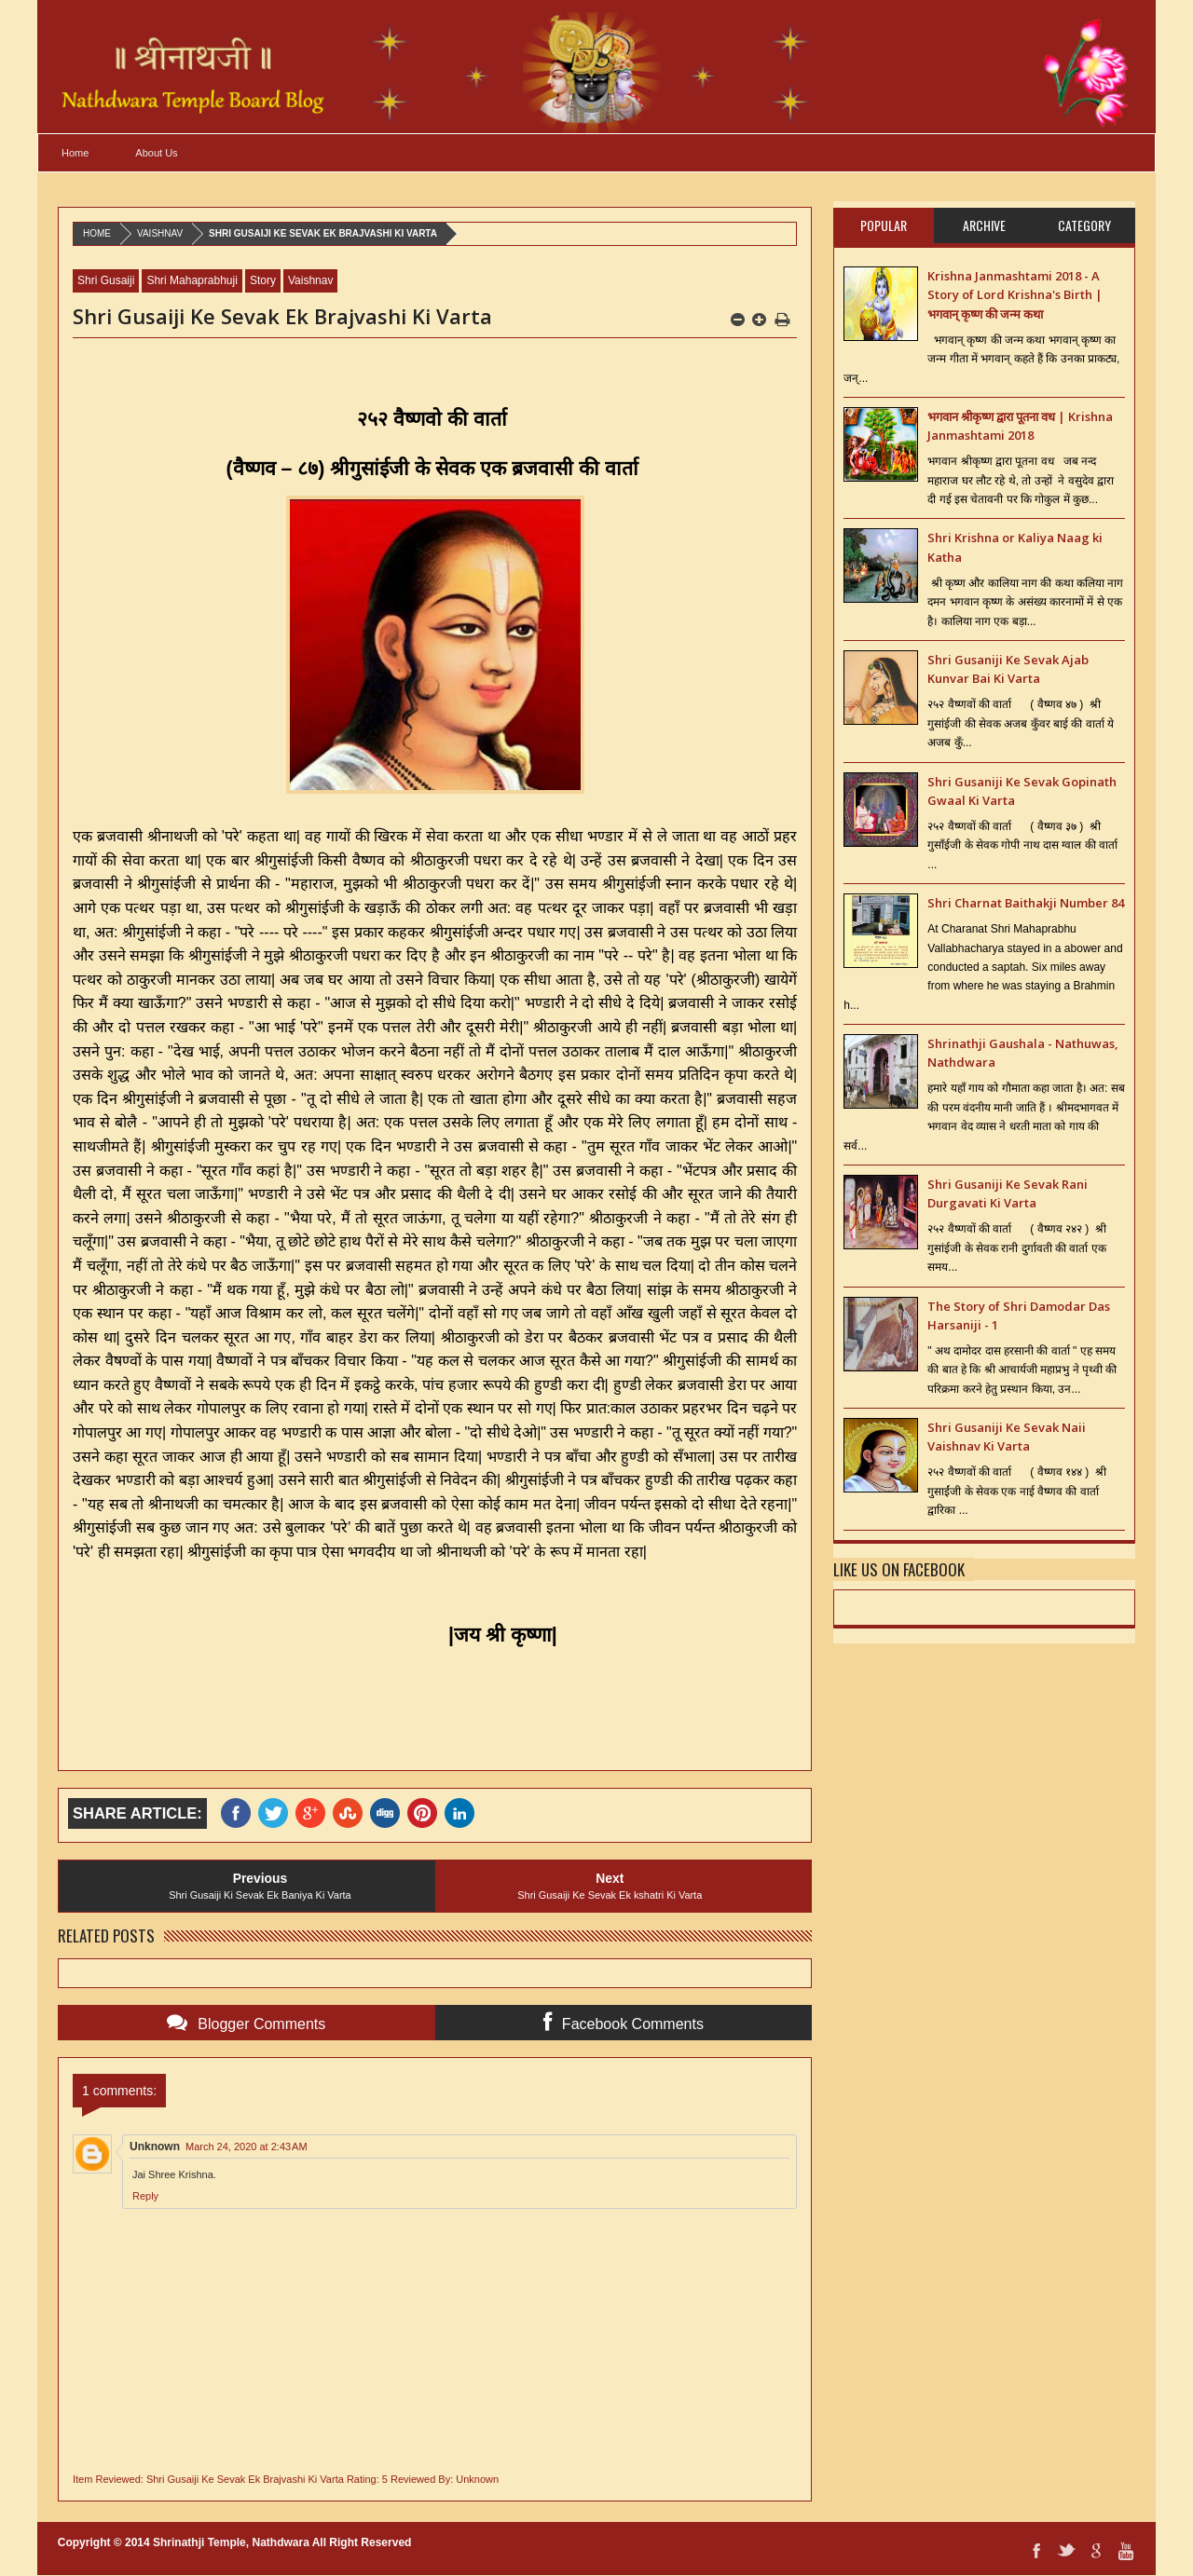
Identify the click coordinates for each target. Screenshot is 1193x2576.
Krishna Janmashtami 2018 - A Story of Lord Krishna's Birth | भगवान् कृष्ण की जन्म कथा (1015, 294)
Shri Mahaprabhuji (191, 280)
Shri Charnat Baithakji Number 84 (1025, 902)
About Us (156, 152)
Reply (145, 2195)
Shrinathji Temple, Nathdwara (231, 2542)
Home (75, 152)
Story (263, 280)
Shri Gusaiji (105, 280)
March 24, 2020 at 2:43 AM (246, 2146)
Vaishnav (160, 233)
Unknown (155, 2146)
